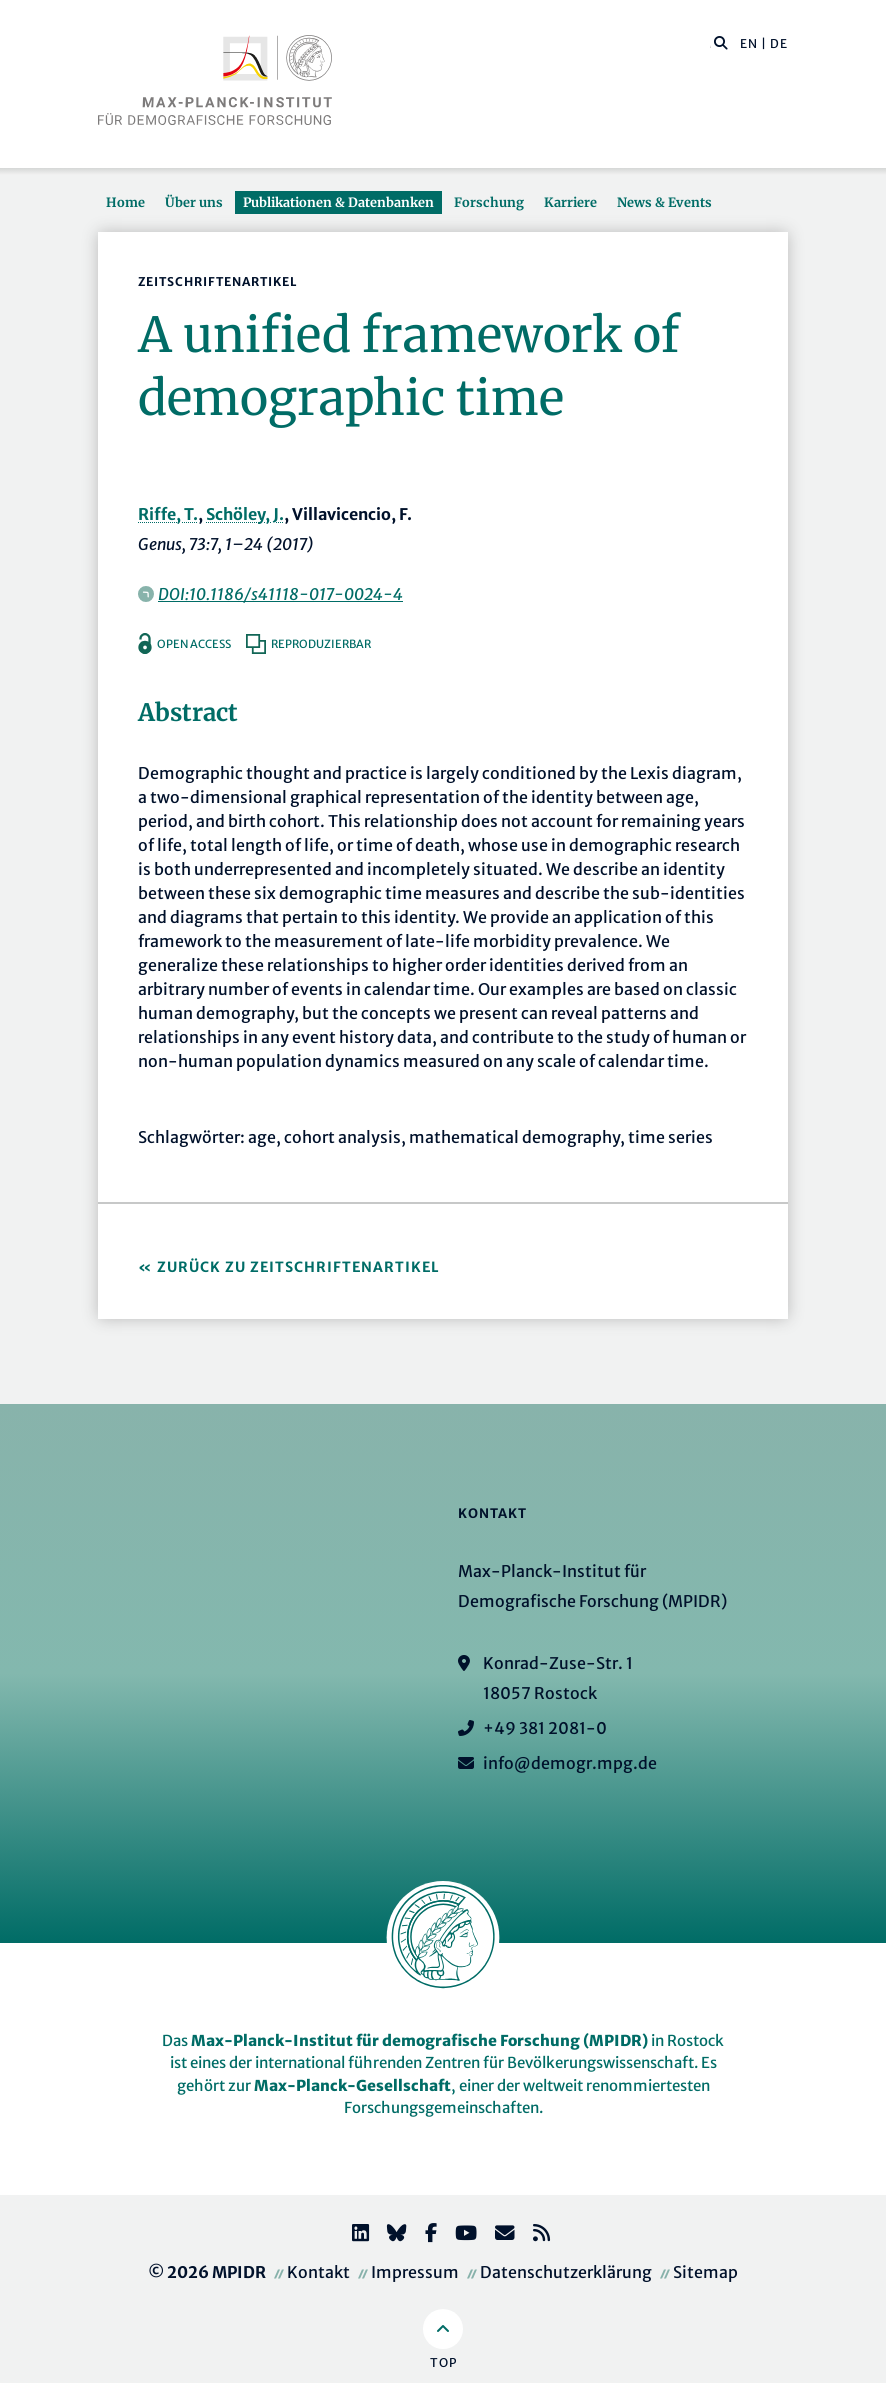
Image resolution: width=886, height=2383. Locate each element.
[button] (721, 42)
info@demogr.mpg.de (570, 1763)
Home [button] (125, 202)
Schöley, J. (245, 514)
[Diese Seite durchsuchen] (710, 44)
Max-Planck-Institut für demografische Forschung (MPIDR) (419, 2040)
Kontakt (318, 2272)
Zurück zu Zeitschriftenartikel (298, 1267)
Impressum (415, 2272)
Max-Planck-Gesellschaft (352, 2085)
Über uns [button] (194, 202)
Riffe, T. (168, 514)
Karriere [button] (570, 202)
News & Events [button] (664, 202)
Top (443, 2362)
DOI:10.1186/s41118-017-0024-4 (280, 594)
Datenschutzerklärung (566, 2272)
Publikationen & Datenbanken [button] (338, 202)
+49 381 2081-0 (545, 1728)
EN (749, 43)
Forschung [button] (489, 202)
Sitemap (705, 2272)
